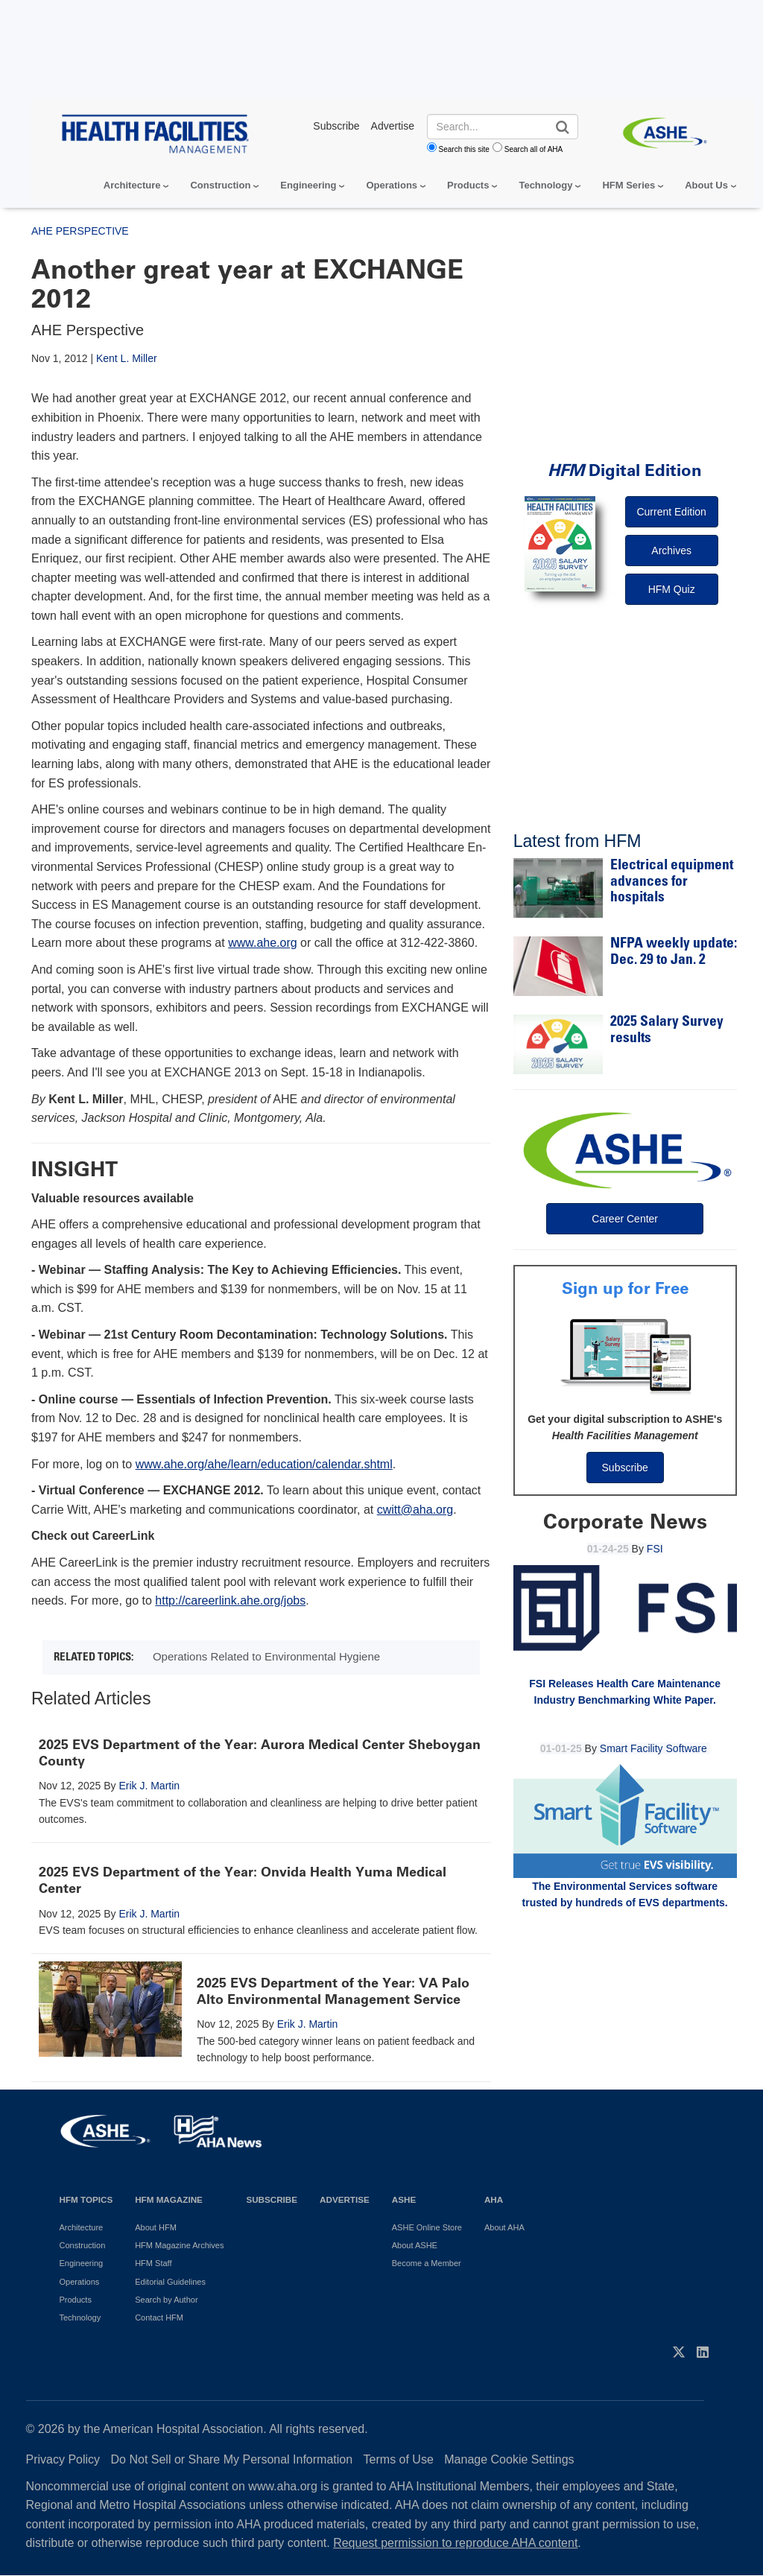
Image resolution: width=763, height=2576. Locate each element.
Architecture (132, 185)
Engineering (308, 185)
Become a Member (426, 2263)
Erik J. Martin (149, 1786)
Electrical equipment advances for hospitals (671, 882)
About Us (706, 185)
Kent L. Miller (126, 358)
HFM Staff (153, 2263)
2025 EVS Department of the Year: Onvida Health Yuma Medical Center (242, 1880)
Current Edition (671, 512)
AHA (493, 2199)
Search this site (464, 149)
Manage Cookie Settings (509, 2459)
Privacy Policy (63, 2459)
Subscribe (625, 1467)
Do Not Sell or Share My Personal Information (232, 2459)
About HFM (156, 2227)
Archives (671, 550)
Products (468, 185)
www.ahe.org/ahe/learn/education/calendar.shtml (264, 1464)
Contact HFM (159, 2317)
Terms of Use (399, 2459)
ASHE (404, 2199)
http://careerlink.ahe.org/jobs (230, 1600)
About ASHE (414, 2245)
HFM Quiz (671, 589)
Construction (220, 185)
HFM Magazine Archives (179, 2245)
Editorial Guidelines (170, 2281)
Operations (391, 185)
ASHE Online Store (427, 2227)
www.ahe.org (262, 942)
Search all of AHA (533, 149)
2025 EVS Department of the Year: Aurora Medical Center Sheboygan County (260, 1752)
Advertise (345, 2199)
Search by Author (166, 2299)
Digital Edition (625, 470)
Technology (545, 185)
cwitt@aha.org (415, 1509)
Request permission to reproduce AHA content (455, 2543)
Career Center (625, 1219)
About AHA (504, 2227)
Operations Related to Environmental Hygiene (266, 1656)
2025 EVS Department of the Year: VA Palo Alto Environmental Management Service (333, 1991)
